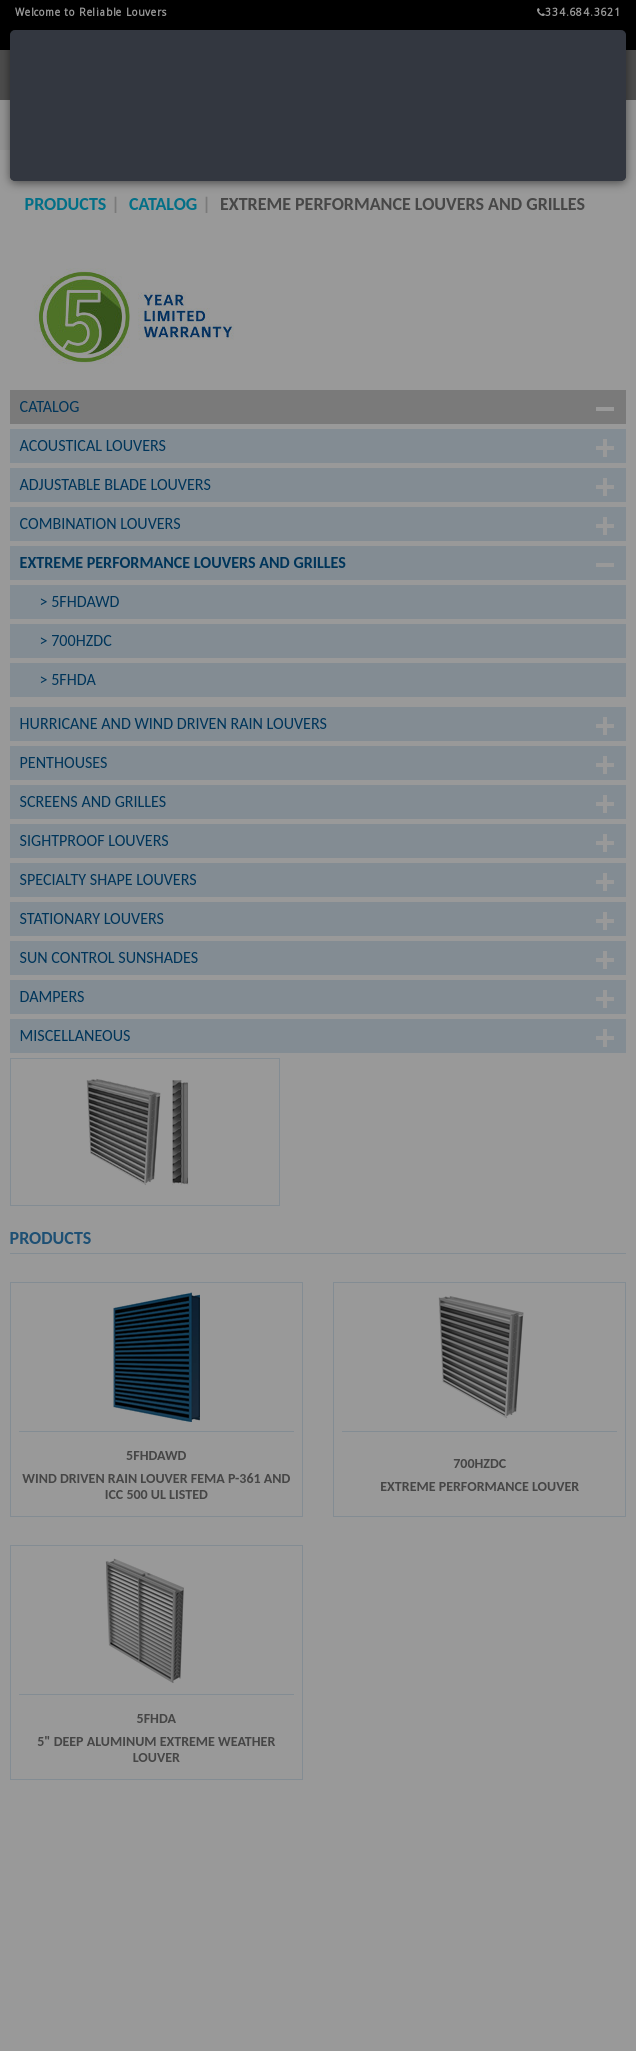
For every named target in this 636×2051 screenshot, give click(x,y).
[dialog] (318, 105)
